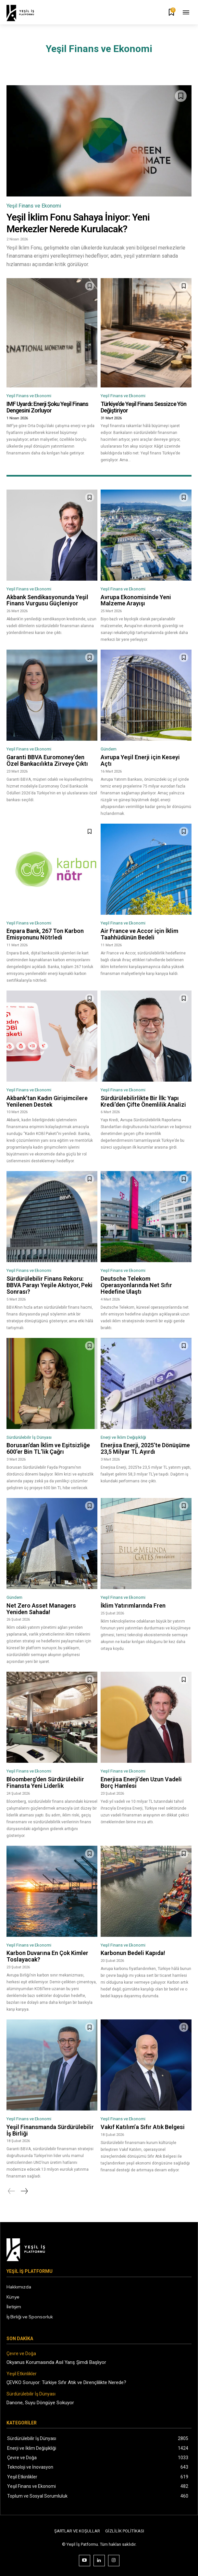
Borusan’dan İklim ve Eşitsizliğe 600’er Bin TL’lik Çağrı (48, 1448)
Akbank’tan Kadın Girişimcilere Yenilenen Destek (47, 1101)
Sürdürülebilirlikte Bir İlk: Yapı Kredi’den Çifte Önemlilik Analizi (143, 1101)
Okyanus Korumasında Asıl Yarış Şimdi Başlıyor (56, 2362)
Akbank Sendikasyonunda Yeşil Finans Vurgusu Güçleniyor (47, 600)
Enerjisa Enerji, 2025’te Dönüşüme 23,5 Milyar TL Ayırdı (145, 1448)
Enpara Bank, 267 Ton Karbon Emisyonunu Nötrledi (45, 934)
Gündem (109, 749)
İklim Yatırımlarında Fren (133, 1605)
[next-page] (24, 2191)
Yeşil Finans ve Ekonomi (33, 206)
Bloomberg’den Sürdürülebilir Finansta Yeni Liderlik (45, 1782)
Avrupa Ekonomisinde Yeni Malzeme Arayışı (136, 600)
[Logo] (24, 13)
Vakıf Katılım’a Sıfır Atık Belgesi (143, 2127)
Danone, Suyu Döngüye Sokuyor (40, 2403)
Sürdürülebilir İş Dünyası (29, 1437)
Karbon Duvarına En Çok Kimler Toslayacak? (47, 1956)
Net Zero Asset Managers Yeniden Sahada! (41, 1608)
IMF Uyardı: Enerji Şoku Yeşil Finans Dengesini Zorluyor (47, 407)
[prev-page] (11, 2191)
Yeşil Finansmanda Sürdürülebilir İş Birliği (50, 2130)
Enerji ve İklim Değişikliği (123, 1437)
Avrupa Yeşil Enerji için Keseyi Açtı (140, 760)
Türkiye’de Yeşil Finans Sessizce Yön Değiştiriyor (143, 407)
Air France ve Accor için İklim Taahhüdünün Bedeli (139, 934)
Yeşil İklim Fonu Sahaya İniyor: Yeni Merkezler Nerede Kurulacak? (78, 223)
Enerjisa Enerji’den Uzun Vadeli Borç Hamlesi (141, 1782)
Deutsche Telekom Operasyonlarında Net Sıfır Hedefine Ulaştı (136, 1285)
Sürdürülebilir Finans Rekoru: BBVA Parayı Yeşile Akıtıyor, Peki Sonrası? (49, 1285)
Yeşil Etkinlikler (21, 2373)
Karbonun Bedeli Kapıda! (133, 1952)
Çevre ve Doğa (21, 2353)
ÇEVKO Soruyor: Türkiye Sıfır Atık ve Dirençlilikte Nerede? (66, 2382)
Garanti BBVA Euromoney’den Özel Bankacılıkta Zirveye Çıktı (47, 760)
